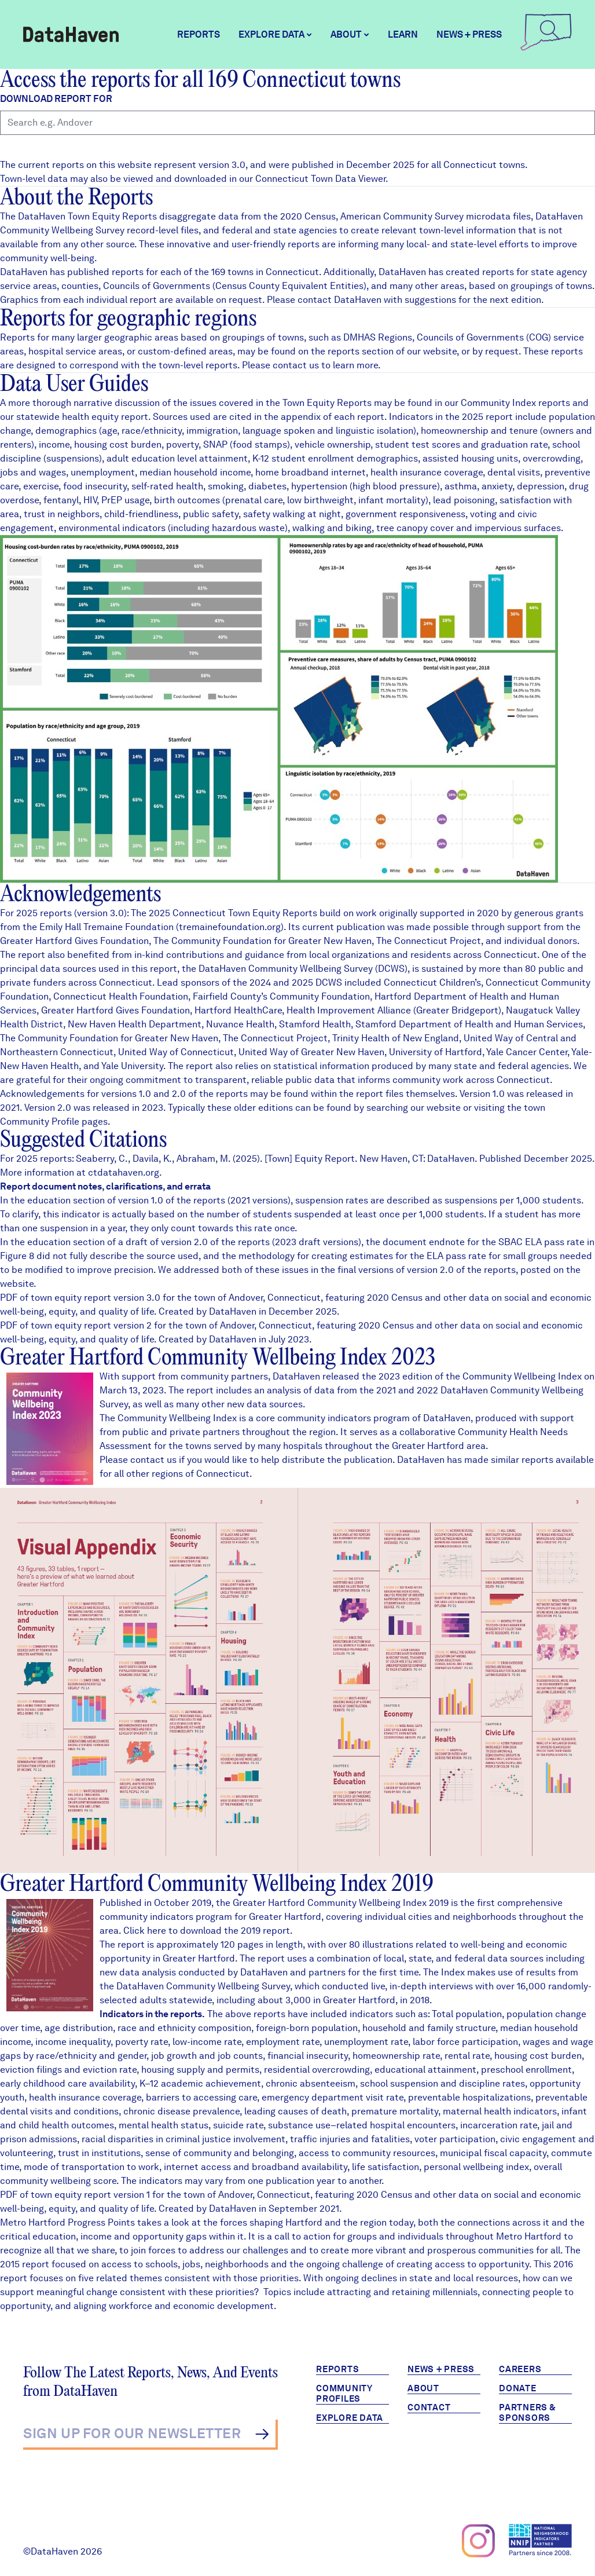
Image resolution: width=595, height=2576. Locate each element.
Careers (520, 2369)
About (423, 2388)
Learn (403, 34)
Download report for (56, 98)
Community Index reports (515, 402)
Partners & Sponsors (527, 2412)
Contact (428, 2407)
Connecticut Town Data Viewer (320, 178)
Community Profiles (344, 2393)
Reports (198, 34)
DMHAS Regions (377, 337)
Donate (518, 2388)
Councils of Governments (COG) (484, 337)
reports (343, 351)
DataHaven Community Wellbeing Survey (286, 968)
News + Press (469, 34)
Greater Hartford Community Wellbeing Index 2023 (217, 1358)
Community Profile (39, 1121)
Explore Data (349, 2418)
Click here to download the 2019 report (206, 1930)
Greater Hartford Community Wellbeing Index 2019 (217, 1885)
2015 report (24, 2264)
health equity (90, 416)
